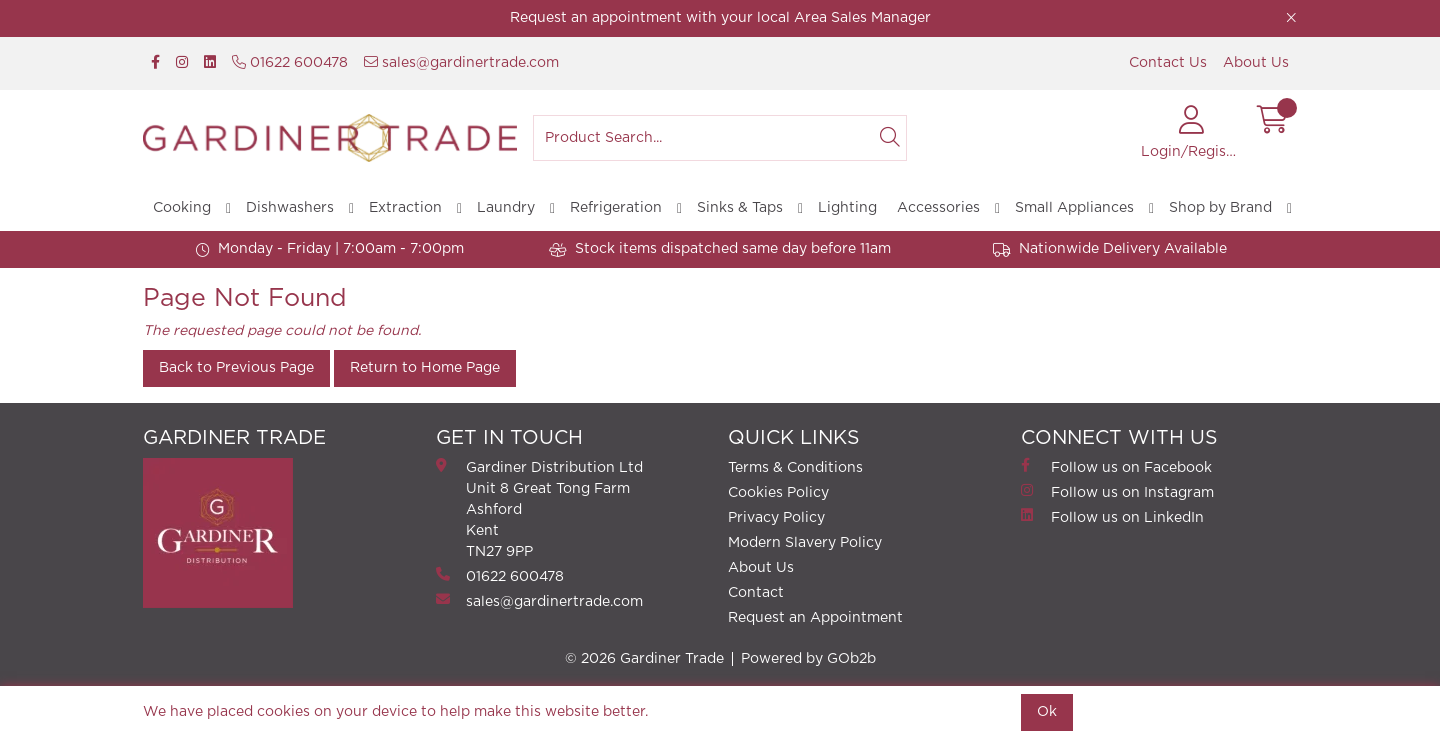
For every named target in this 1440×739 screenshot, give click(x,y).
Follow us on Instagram (1117, 491)
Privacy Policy (776, 518)
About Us (1256, 63)
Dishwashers (290, 208)
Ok (1047, 712)
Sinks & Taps (740, 208)
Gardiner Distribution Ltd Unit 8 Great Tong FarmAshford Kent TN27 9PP (539, 508)
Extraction (405, 208)
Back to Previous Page (236, 368)
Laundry (506, 208)
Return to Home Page (425, 368)
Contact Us (1168, 63)
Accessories (938, 208)
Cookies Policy (778, 493)
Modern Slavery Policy (805, 543)
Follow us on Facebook (1116, 466)
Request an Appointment (815, 618)
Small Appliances (1074, 208)
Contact (756, 593)
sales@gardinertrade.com (461, 62)
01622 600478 (290, 62)
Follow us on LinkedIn (1112, 516)
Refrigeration (616, 208)
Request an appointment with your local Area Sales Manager (720, 18)
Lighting (847, 208)
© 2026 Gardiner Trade (644, 659)
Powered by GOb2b (808, 659)
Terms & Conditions (795, 468)
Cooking (182, 208)
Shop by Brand (1220, 208)
